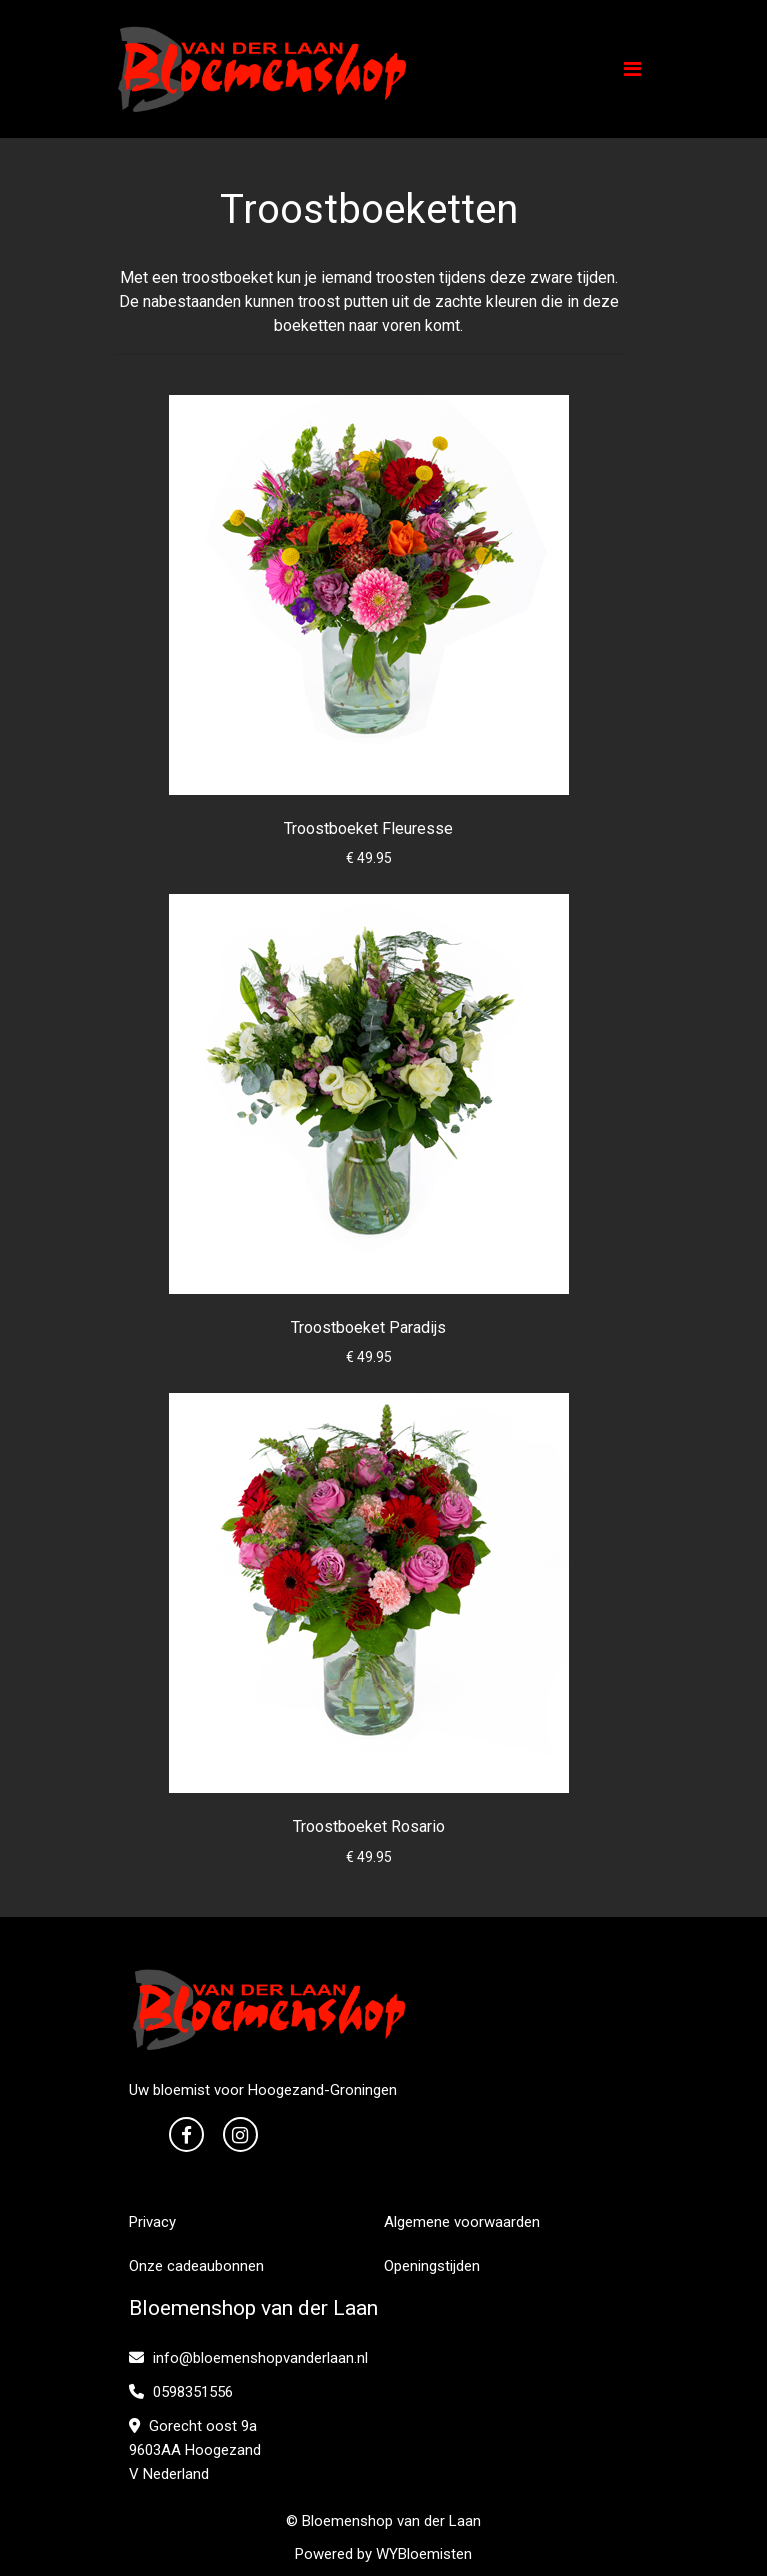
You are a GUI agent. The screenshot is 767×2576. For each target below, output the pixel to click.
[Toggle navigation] (632, 69)
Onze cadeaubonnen (196, 2266)
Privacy (152, 2222)
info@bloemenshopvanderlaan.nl (248, 2358)
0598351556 (181, 2392)
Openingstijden (432, 2266)
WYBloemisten (424, 2554)
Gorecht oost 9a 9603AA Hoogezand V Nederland (195, 2450)
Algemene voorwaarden (462, 2222)
